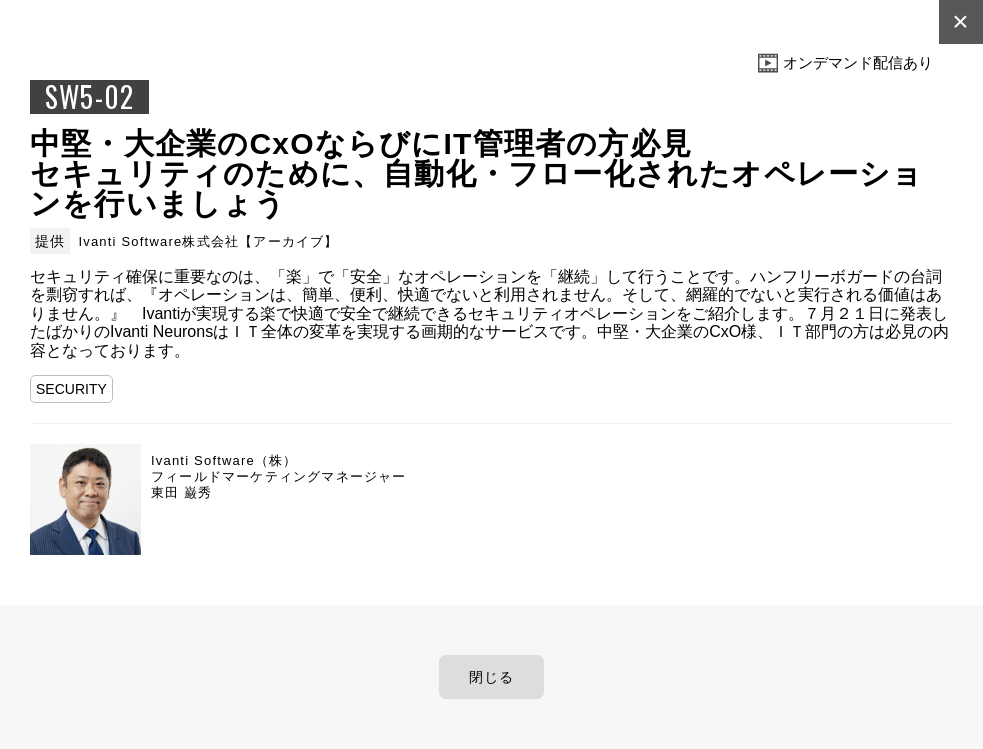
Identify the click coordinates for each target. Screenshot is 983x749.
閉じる (492, 677)
